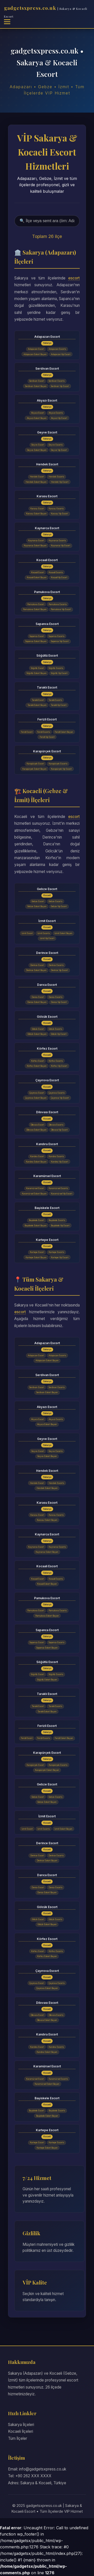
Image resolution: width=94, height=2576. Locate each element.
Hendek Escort (47, 464)
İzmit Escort (47, 921)
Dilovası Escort (47, 1112)
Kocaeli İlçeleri (20, 2431)
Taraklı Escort (47, 687)
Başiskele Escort (47, 1208)
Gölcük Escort (47, 1016)
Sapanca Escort (47, 624)
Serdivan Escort (47, 368)
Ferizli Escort (47, 719)
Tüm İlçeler (17, 2438)
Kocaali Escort (47, 560)
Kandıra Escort (47, 1144)
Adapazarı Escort (47, 336)
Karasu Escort (47, 496)
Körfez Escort (47, 1048)
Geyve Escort (47, 432)
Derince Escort (47, 953)
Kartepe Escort (47, 1240)
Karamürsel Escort (47, 1176)
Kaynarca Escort (47, 528)
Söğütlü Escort (47, 655)
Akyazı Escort (47, 400)
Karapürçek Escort (47, 751)
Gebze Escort (47, 889)
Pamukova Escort (47, 592)
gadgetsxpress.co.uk (45, 11)
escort (74, 278)
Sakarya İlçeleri (21, 2424)
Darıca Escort (47, 985)
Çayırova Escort (47, 1080)
